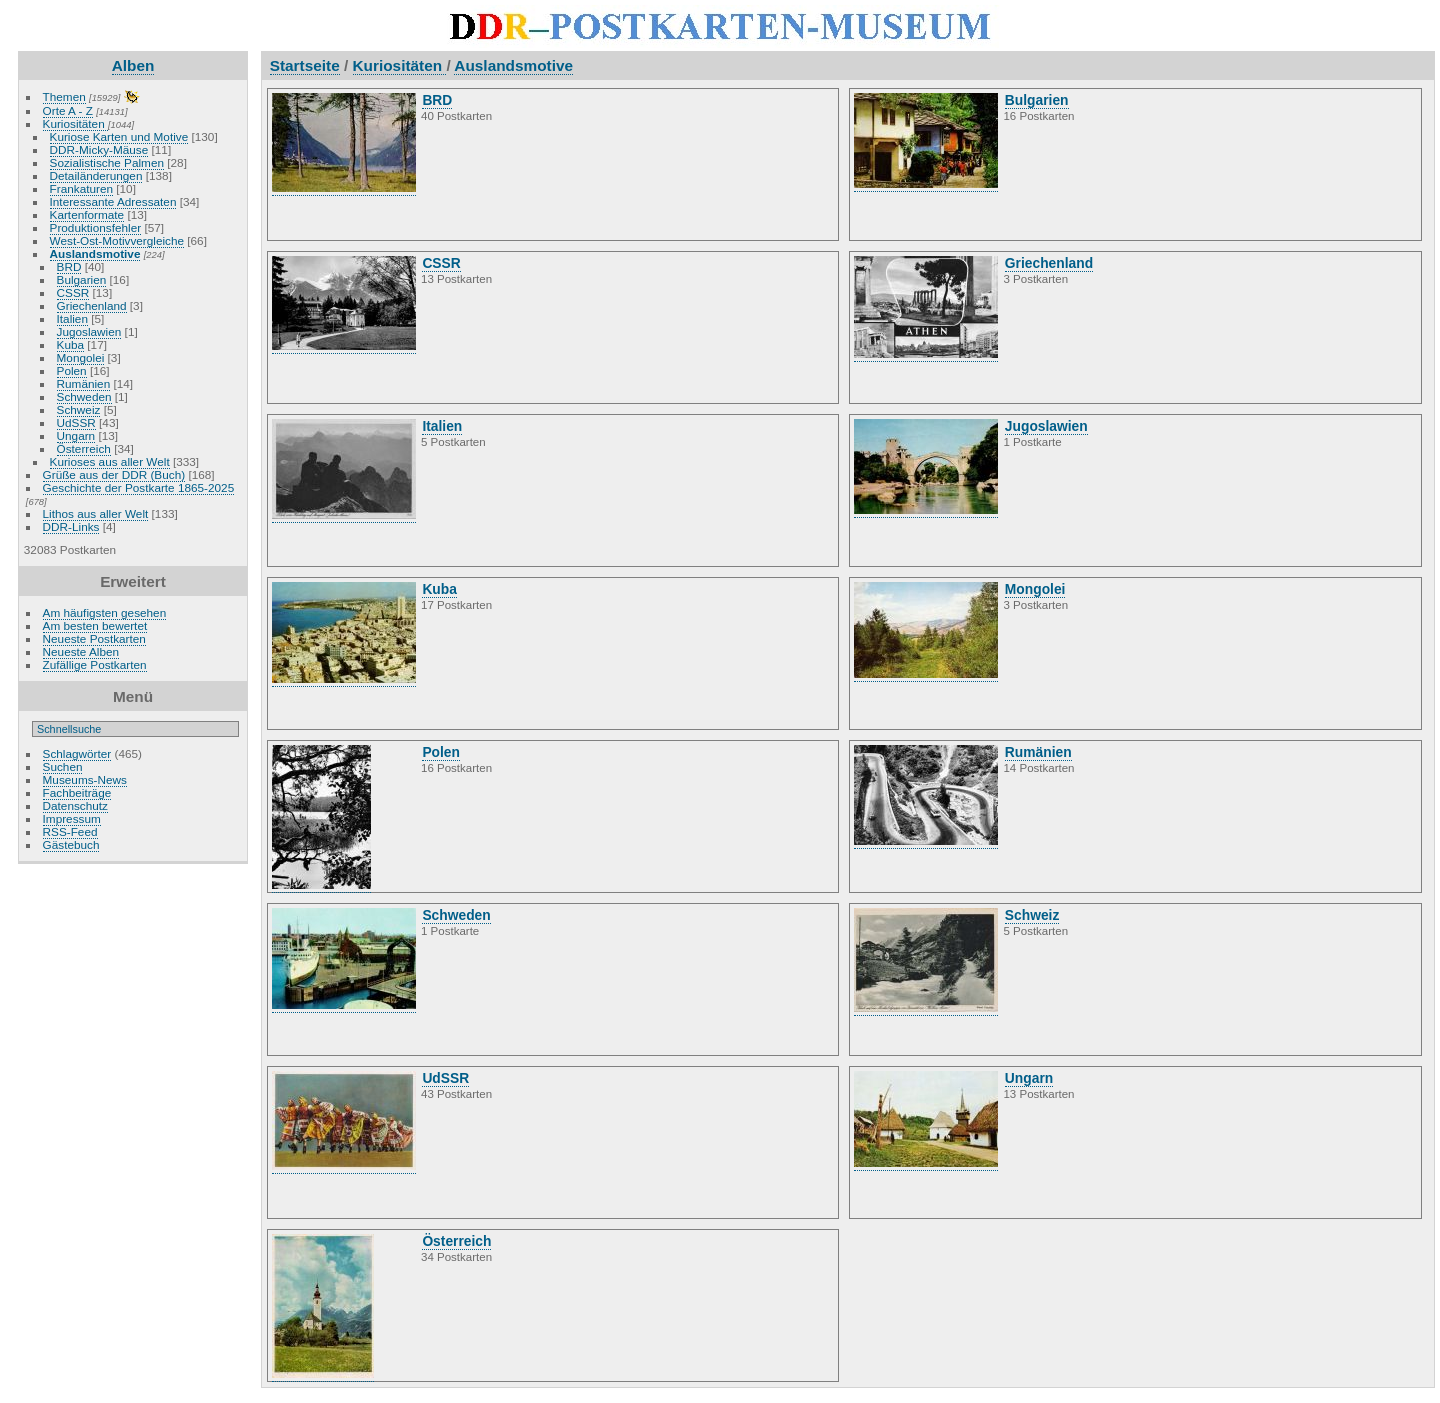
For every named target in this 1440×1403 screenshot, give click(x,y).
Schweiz (79, 409)
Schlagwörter (77, 753)
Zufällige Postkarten (95, 664)
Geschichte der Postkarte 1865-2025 (139, 487)
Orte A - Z (68, 110)
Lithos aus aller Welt (96, 513)
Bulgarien (82, 279)
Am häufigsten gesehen (105, 612)
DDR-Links (71, 526)
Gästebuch (71, 844)
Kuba (70, 344)
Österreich (84, 448)
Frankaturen (81, 188)
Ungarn (76, 435)
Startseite (305, 65)
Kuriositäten (75, 123)
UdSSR (76, 422)
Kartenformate (87, 214)
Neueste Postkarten (94, 638)
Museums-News (85, 779)
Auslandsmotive (95, 253)
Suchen (63, 766)
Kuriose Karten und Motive (119, 136)
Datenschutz (75, 805)
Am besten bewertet (95, 625)
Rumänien (84, 383)
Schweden (84, 396)
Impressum (72, 818)
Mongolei (81, 357)
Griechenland (92, 305)
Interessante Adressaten (113, 201)
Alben (133, 65)
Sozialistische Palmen (107, 162)
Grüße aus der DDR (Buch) (114, 474)
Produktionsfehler (96, 227)
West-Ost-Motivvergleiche (117, 240)
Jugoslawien (89, 331)
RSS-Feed (70, 831)
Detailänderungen (96, 175)
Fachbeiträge (77, 792)
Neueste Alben (81, 651)
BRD (69, 266)
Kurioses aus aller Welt (110, 461)
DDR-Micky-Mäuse (99, 149)
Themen (64, 96)
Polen (72, 370)
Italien (72, 318)
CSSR (73, 292)
